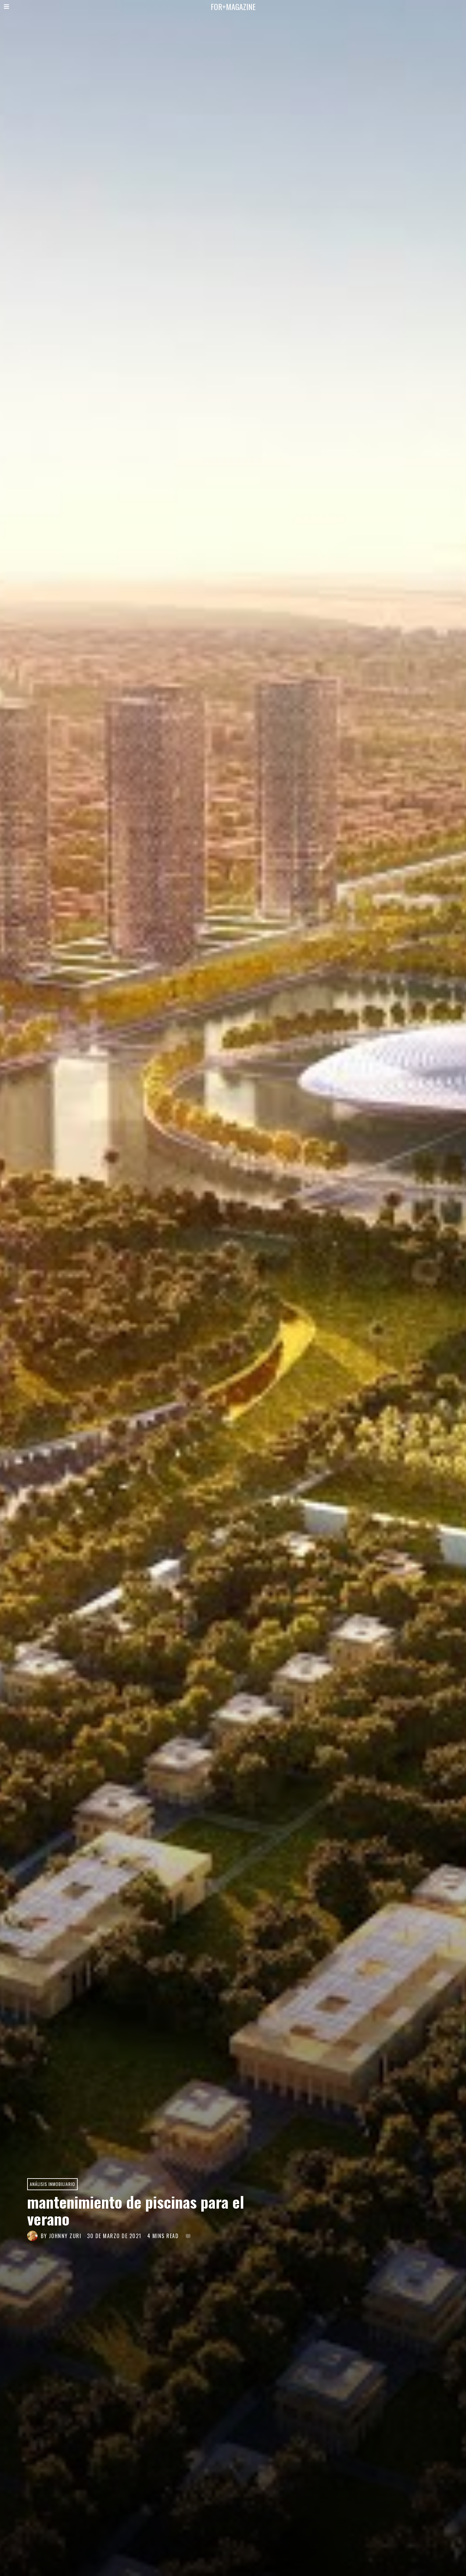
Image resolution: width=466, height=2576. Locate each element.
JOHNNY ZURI (65, 2236)
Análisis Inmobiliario (52, 2184)
